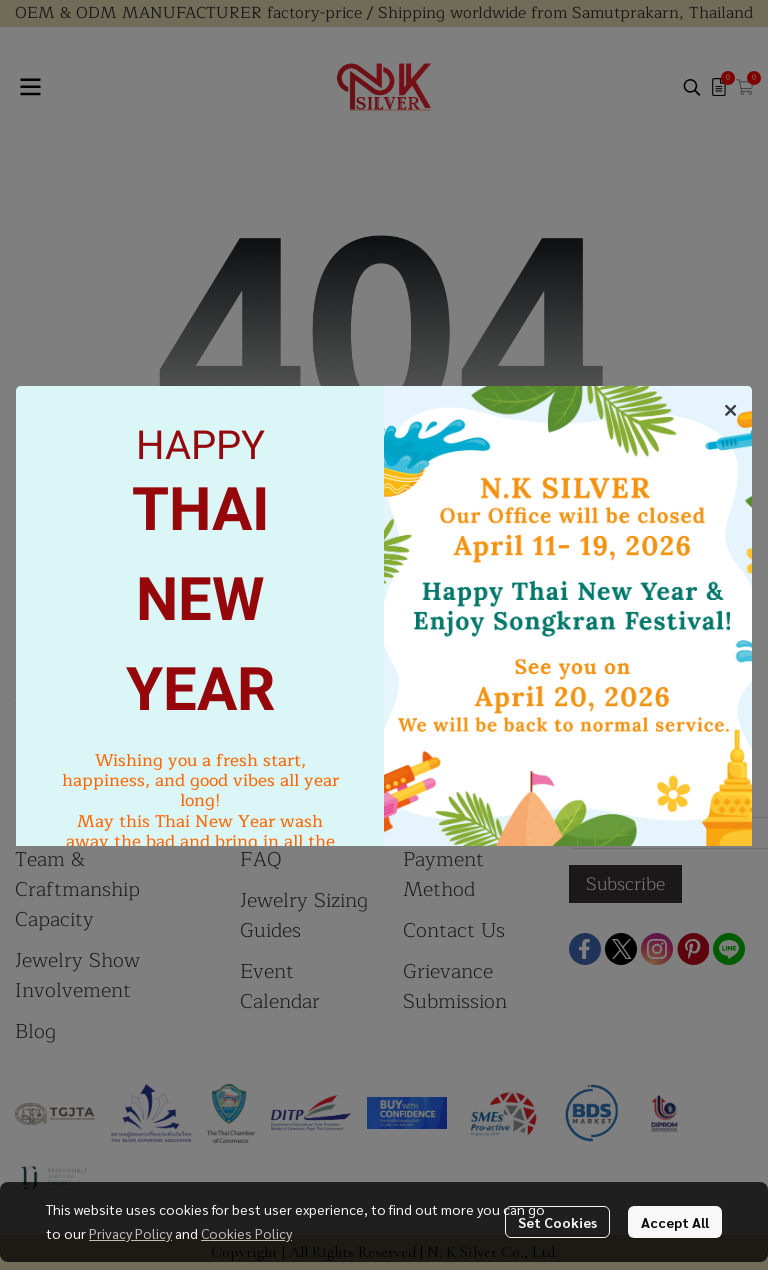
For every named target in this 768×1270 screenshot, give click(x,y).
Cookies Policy (246, 1233)
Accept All (675, 1222)
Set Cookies (557, 1222)
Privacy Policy (130, 1233)
